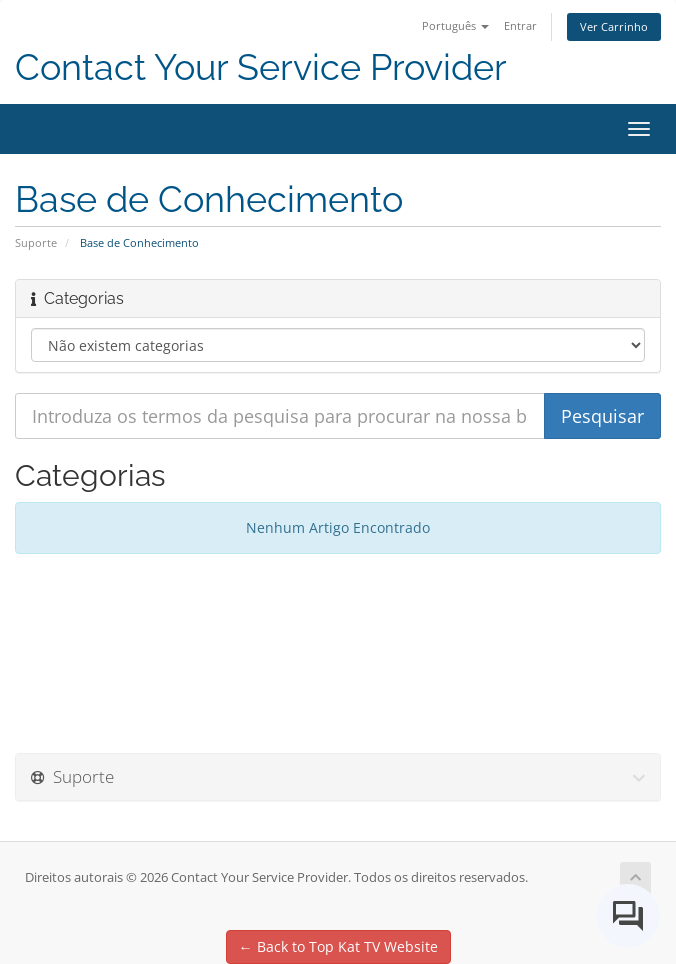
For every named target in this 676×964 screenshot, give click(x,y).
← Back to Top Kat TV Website (338, 946)
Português (455, 25)
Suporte (36, 242)
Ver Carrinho (614, 26)
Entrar (520, 25)
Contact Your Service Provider (261, 67)
